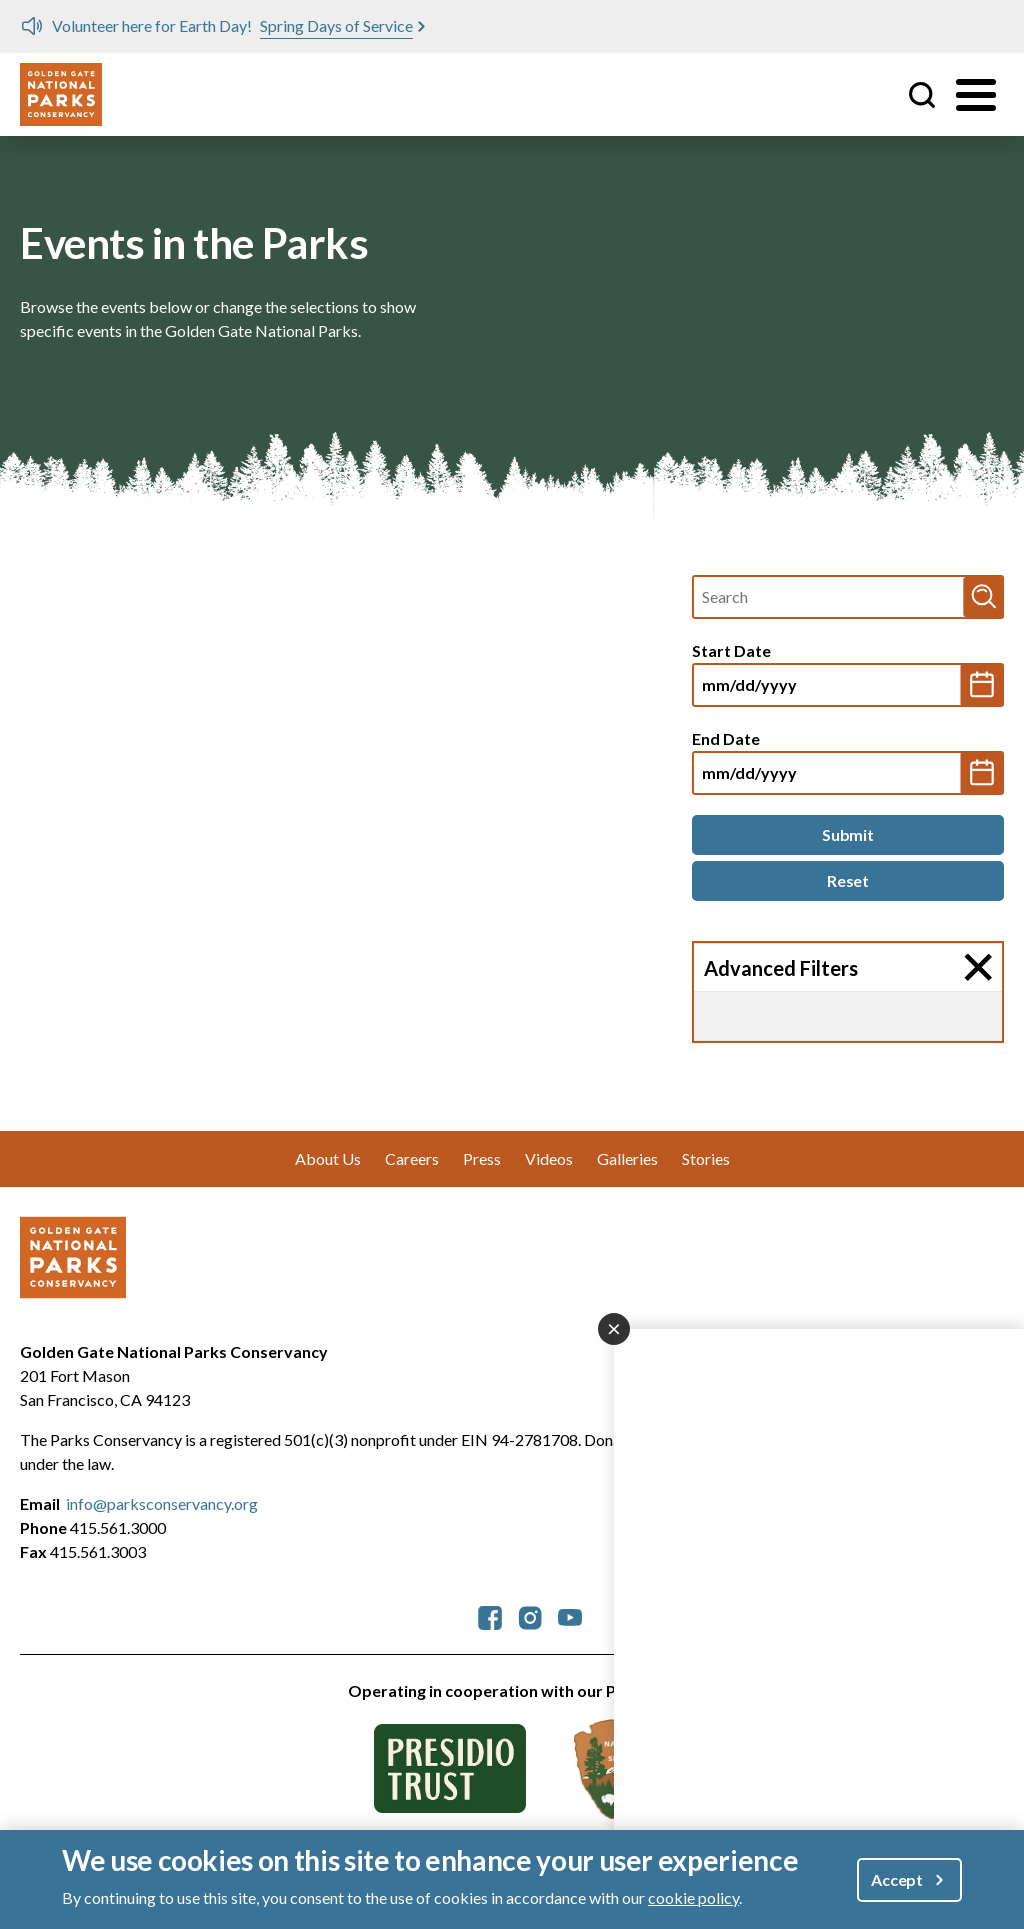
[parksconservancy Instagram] (530, 1615)
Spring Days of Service (336, 25)
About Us (328, 1158)
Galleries (627, 1158)
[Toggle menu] (976, 95)
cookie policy (693, 1897)
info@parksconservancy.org (162, 1503)
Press (482, 1158)
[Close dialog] (614, 1329)
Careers (412, 1158)
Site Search (922, 95)
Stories (706, 1158)
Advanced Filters (781, 968)
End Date (726, 738)
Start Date (731, 650)
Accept (897, 1879)
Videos (549, 1158)
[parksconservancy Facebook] (490, 1615)
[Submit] (848, 835)
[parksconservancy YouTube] (570, 1615)
